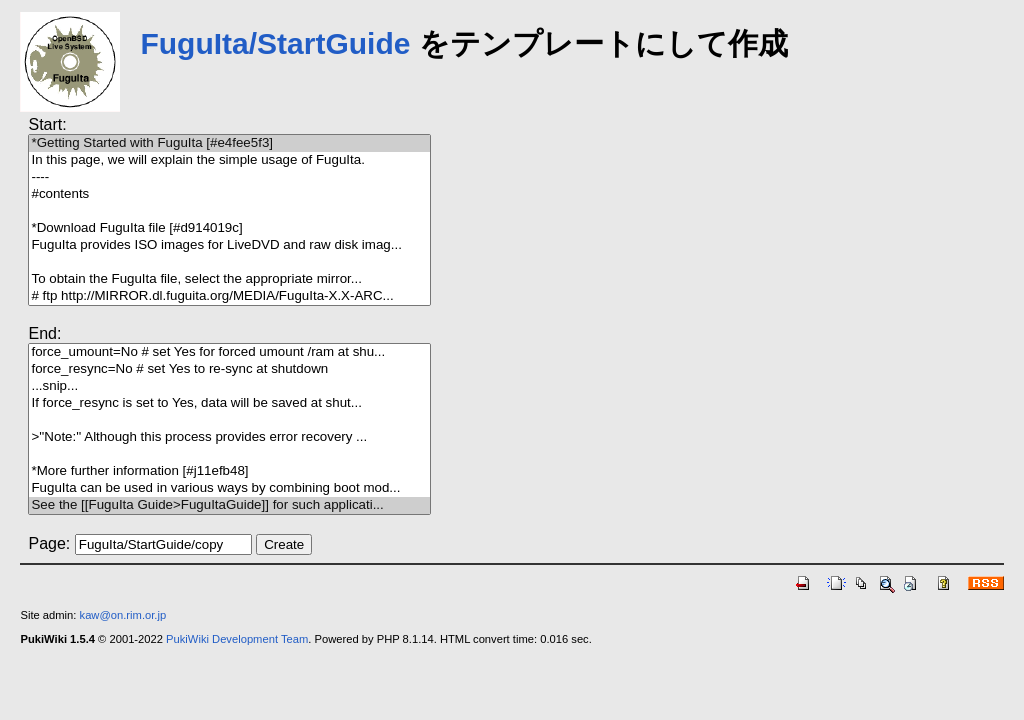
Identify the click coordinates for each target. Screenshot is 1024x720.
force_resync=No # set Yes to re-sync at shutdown (229, 369)
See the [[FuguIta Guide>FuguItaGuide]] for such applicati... (229, 505)
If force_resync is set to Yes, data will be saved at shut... (229, 403)
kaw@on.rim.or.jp (123, 615)
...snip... (229, 386)
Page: (49, 543)
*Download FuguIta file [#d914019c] (229, 228)
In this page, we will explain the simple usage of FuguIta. (229, 160)
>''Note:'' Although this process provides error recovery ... (229, 437)
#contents (229, 194)
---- (229, 177)
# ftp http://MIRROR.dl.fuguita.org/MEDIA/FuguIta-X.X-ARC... (229, 296)
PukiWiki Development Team (237, 639)
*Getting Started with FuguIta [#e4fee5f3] (229, 143)
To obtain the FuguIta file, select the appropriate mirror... (229, 279)
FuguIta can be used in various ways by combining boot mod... (229, 488)
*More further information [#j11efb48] (229, 471)
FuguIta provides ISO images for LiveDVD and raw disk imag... (229, 245)
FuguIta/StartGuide (275, 43)
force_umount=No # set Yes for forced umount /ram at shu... (229, 352)
